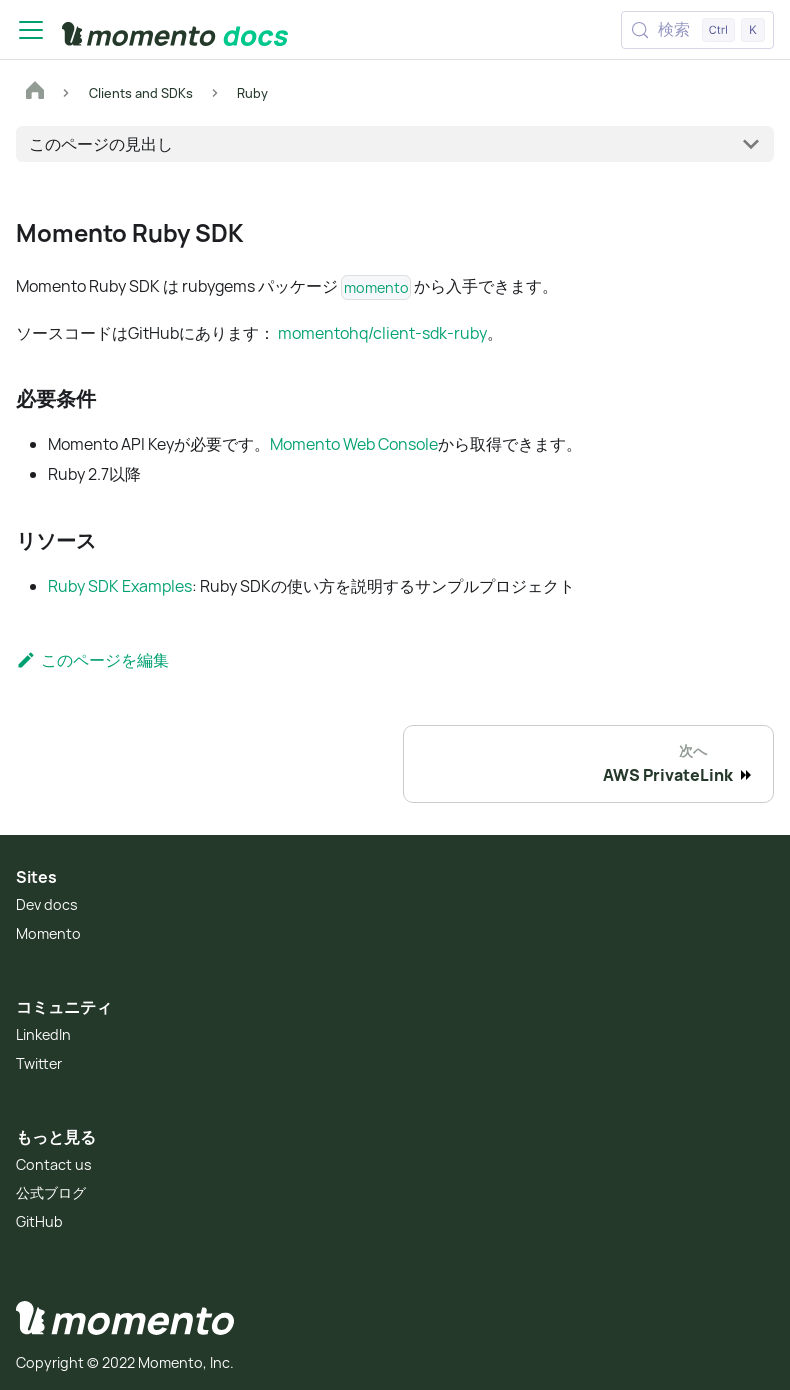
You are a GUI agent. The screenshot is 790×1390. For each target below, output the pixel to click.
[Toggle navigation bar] (31, 30)
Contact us (54, 1164)
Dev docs (47, 904)
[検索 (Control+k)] (697, 30)
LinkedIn (43, 1034)
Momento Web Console (354, 444)
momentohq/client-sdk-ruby (382, 333)
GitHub (39, 1221)
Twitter (39, 1063)
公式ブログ (51, 1192)
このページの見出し (101, 144)
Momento (48, 933)
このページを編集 (92, 660)
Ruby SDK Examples (120, 586)
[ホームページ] (35, 93)
